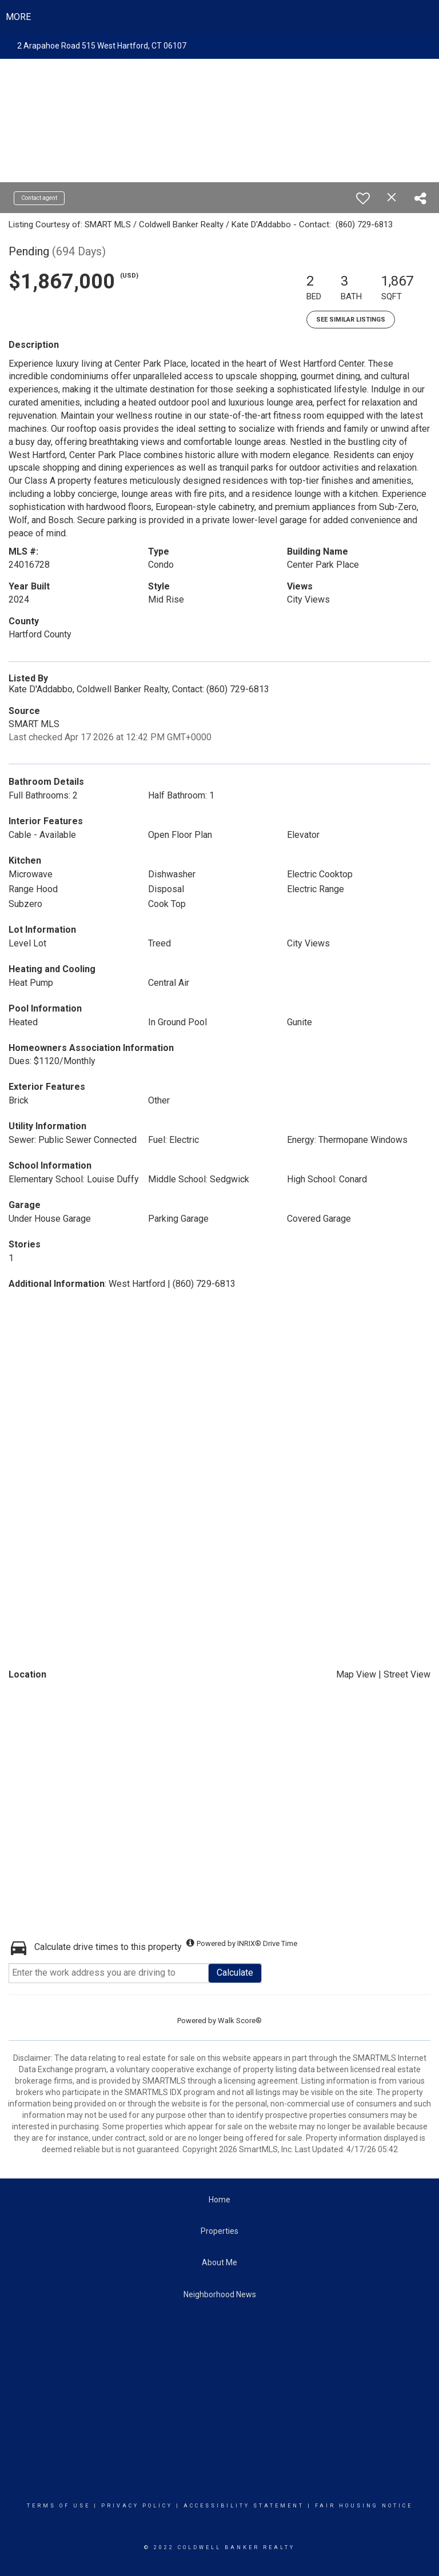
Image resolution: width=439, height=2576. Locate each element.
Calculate (235, 1972)
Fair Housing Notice (364, 2506)
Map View (356, 1674)
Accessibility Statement (243, 2506)
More (18, 16)
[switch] (363, 198)
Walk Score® (240, 2020)
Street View (407, 1674)
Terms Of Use (58, 2506)
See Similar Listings (350, 319)
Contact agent (39, 198)
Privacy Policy (137, 2506)
